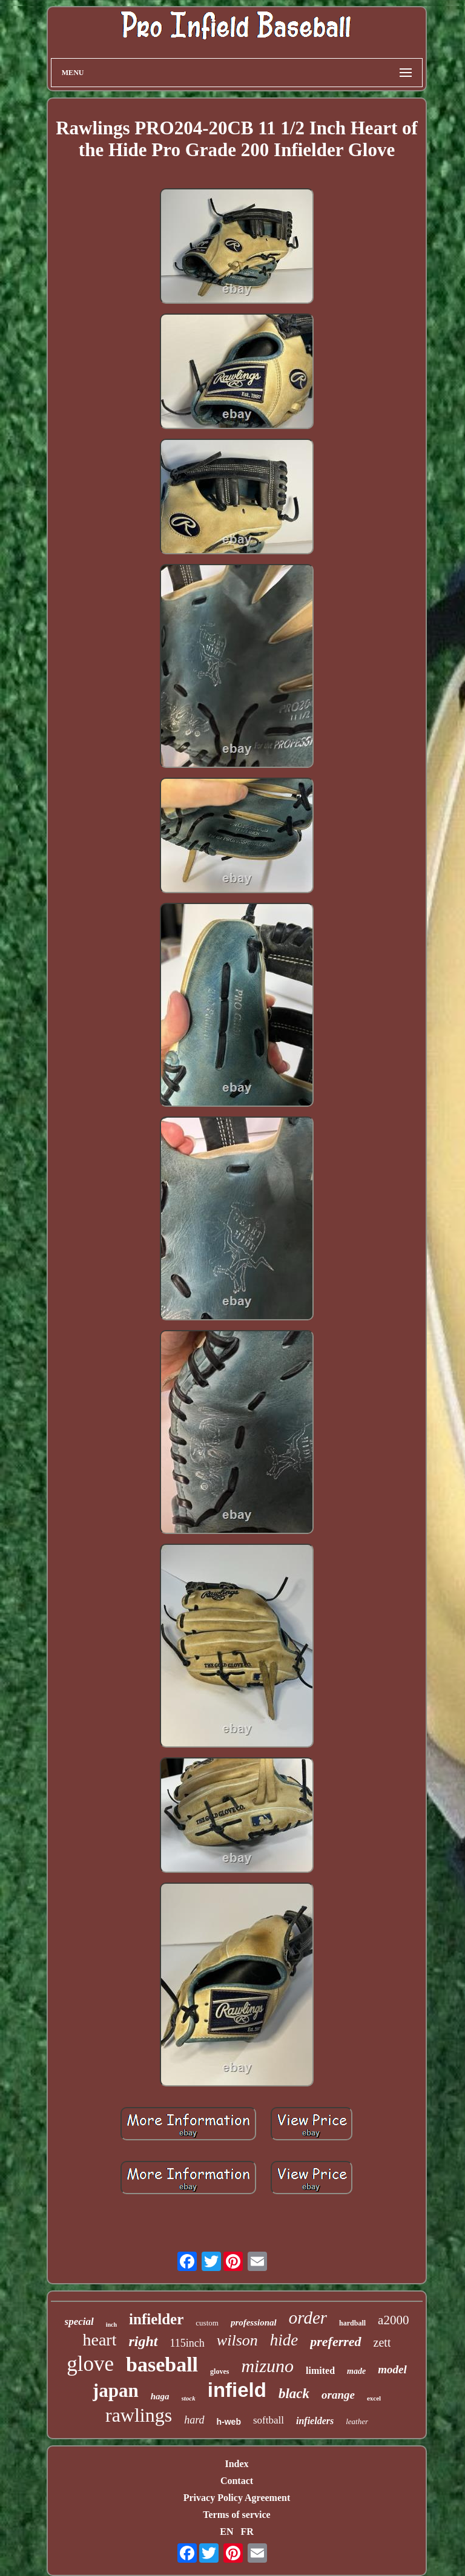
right (142, 2341)
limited (320, 2370)
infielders (315, 2421)
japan (116, 2390)
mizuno (267, 2366)
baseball (162, 2364)
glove (90, 2364)
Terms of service (236, 2514)
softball (268, 2420)
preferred (335, 2341)
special (79, 2321)
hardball (352, 2323)
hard (194, 2420)
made (356, 2371)
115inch (187, 2343)
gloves (219, 2371)
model (392, 2369)
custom (207, 2322)
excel (374, 2398)
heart (100, 2339)
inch (111, 2324)
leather (357, 2421)
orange (338, 2394)
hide (284, 2340)
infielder (156, 2319)
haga (160, 2396)
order (308, 2317)
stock (189, 2398)
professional (254, 2322)
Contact (236, 2481)
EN (226, 2531)
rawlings (138, 2415)
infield (237, 2390)
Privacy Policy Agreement (237, 2497)
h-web (229, 2422)
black (294, 2393)
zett (382, 2342)
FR (246, 2531)
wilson (237, 2340)
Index (236, 2464)
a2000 (393, 2320)
